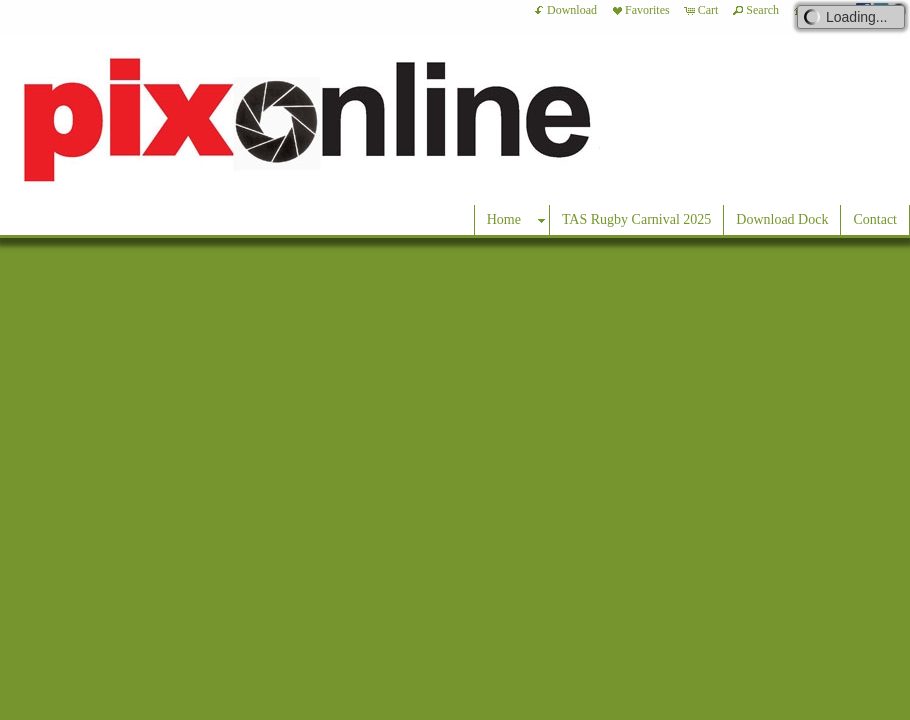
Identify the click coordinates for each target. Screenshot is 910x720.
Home (504, 219)
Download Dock (782, 219)
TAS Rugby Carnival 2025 (636, 219)
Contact (875, 219)
